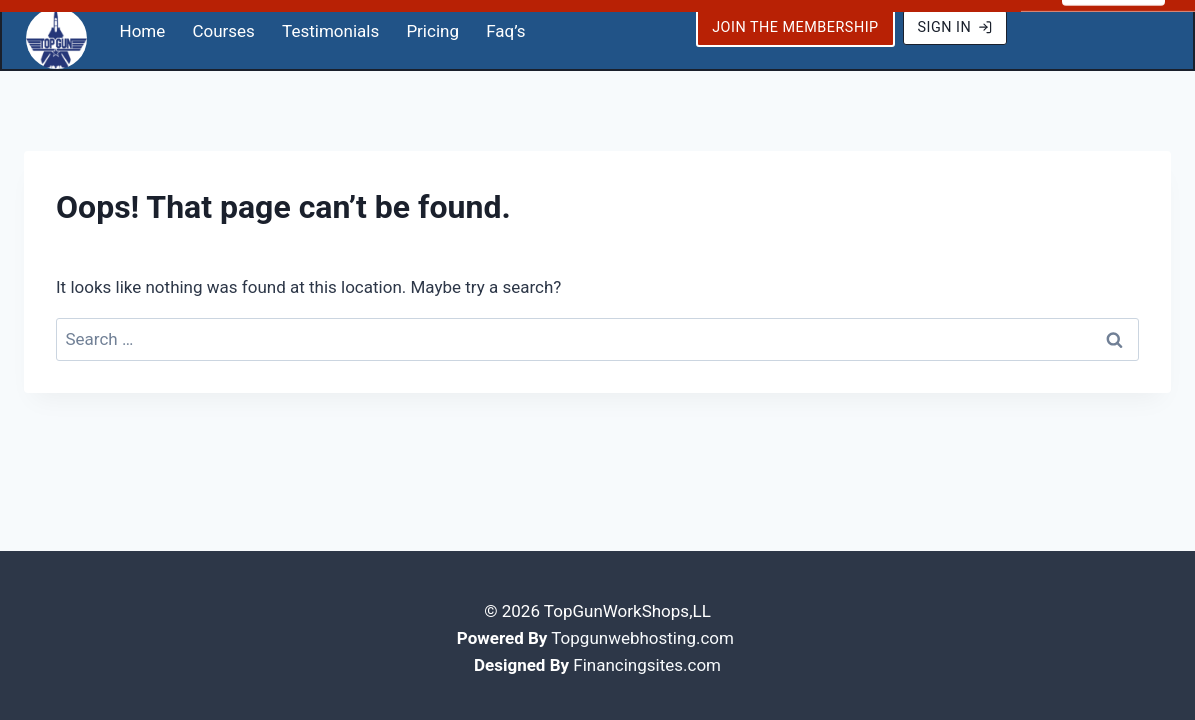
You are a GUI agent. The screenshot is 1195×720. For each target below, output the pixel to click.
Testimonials (330, 25)
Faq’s (505, 25)
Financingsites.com (647, 659)
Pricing (432, 25)
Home (143, 25)
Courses (223, 25)
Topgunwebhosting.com (642, 632)
